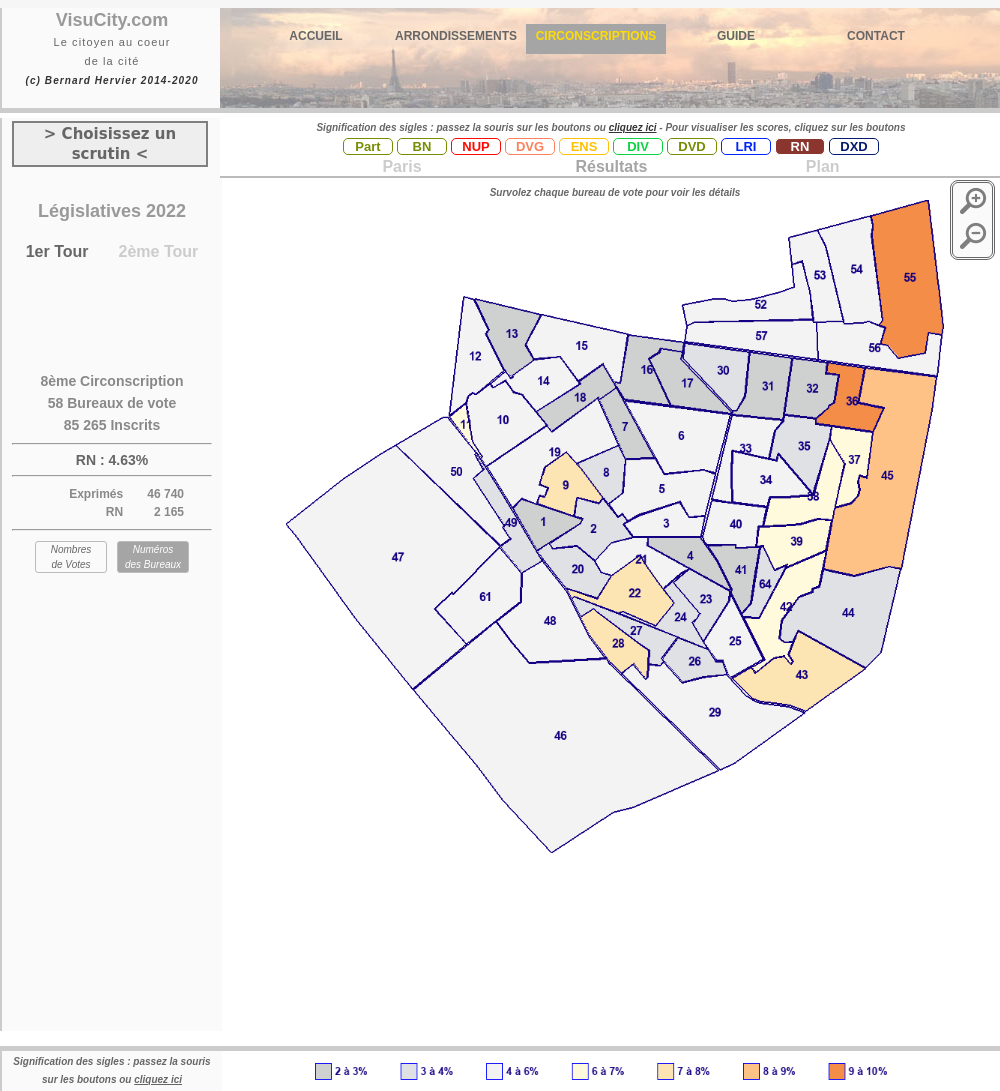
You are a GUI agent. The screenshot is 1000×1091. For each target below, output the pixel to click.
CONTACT (876, 36)
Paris (401, 166)
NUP (475, 146)
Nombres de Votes (71, 557)
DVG (530, 146)
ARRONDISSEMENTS (456, 36)
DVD (691, 146)
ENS (584, 146)
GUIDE (736, 36)
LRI (746, 146)
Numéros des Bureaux (153, 557)
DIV (638, 146)
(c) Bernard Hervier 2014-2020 (111, 80)
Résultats (611, 166)
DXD (853, 146)
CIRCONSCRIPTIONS (596, 36)
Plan (820, 166)
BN (422, 146)
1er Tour (57, 251)
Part (367, 146)
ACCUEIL (315, 36)
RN (800, 146)
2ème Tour (159, 251)
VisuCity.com (112, 20)
